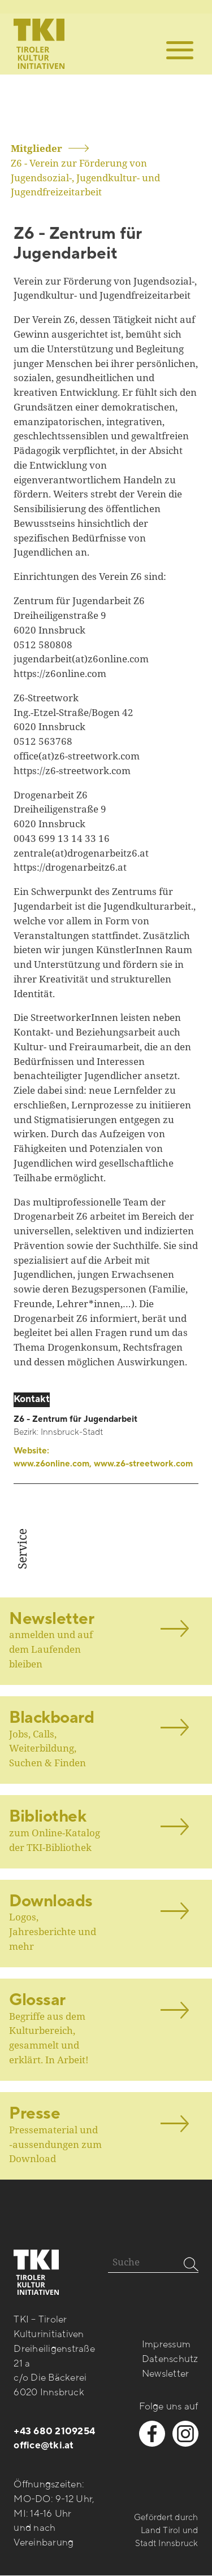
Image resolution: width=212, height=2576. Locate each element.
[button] (179, 50)
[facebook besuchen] (152, 2434)
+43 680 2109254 (54, 2431)
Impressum (166, 2344)
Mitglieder (36, 148)
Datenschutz (170, 2359)
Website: (103, 1458)
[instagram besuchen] (185, 2434)
